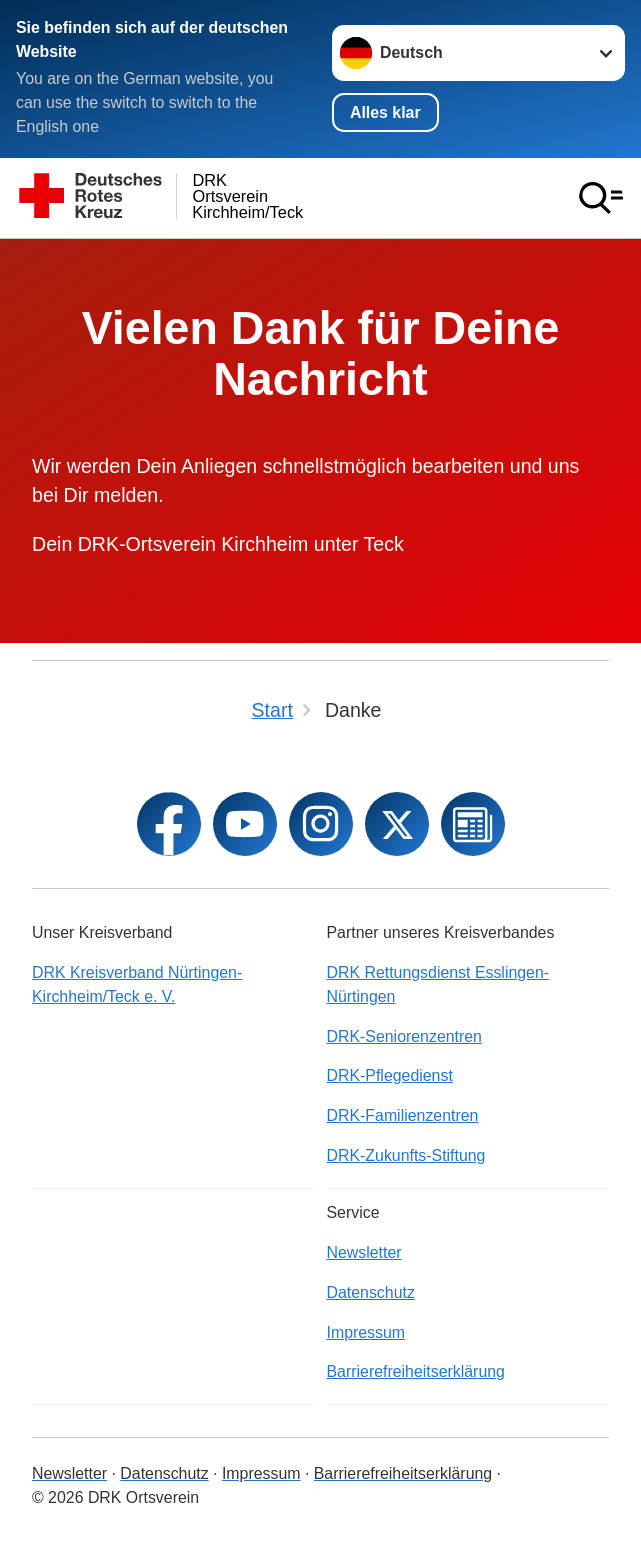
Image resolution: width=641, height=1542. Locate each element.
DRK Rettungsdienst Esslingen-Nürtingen (438, 984)
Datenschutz (371, 1292)
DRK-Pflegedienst (390, 1075)
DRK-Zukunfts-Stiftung (406, 1155)
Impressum (366, 1332)
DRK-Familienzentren (403, 1115)
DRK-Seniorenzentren (404, 1036)
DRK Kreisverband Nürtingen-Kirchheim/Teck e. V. (137, 984)
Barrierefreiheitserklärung (416, 1371)
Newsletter (364, 1252)
